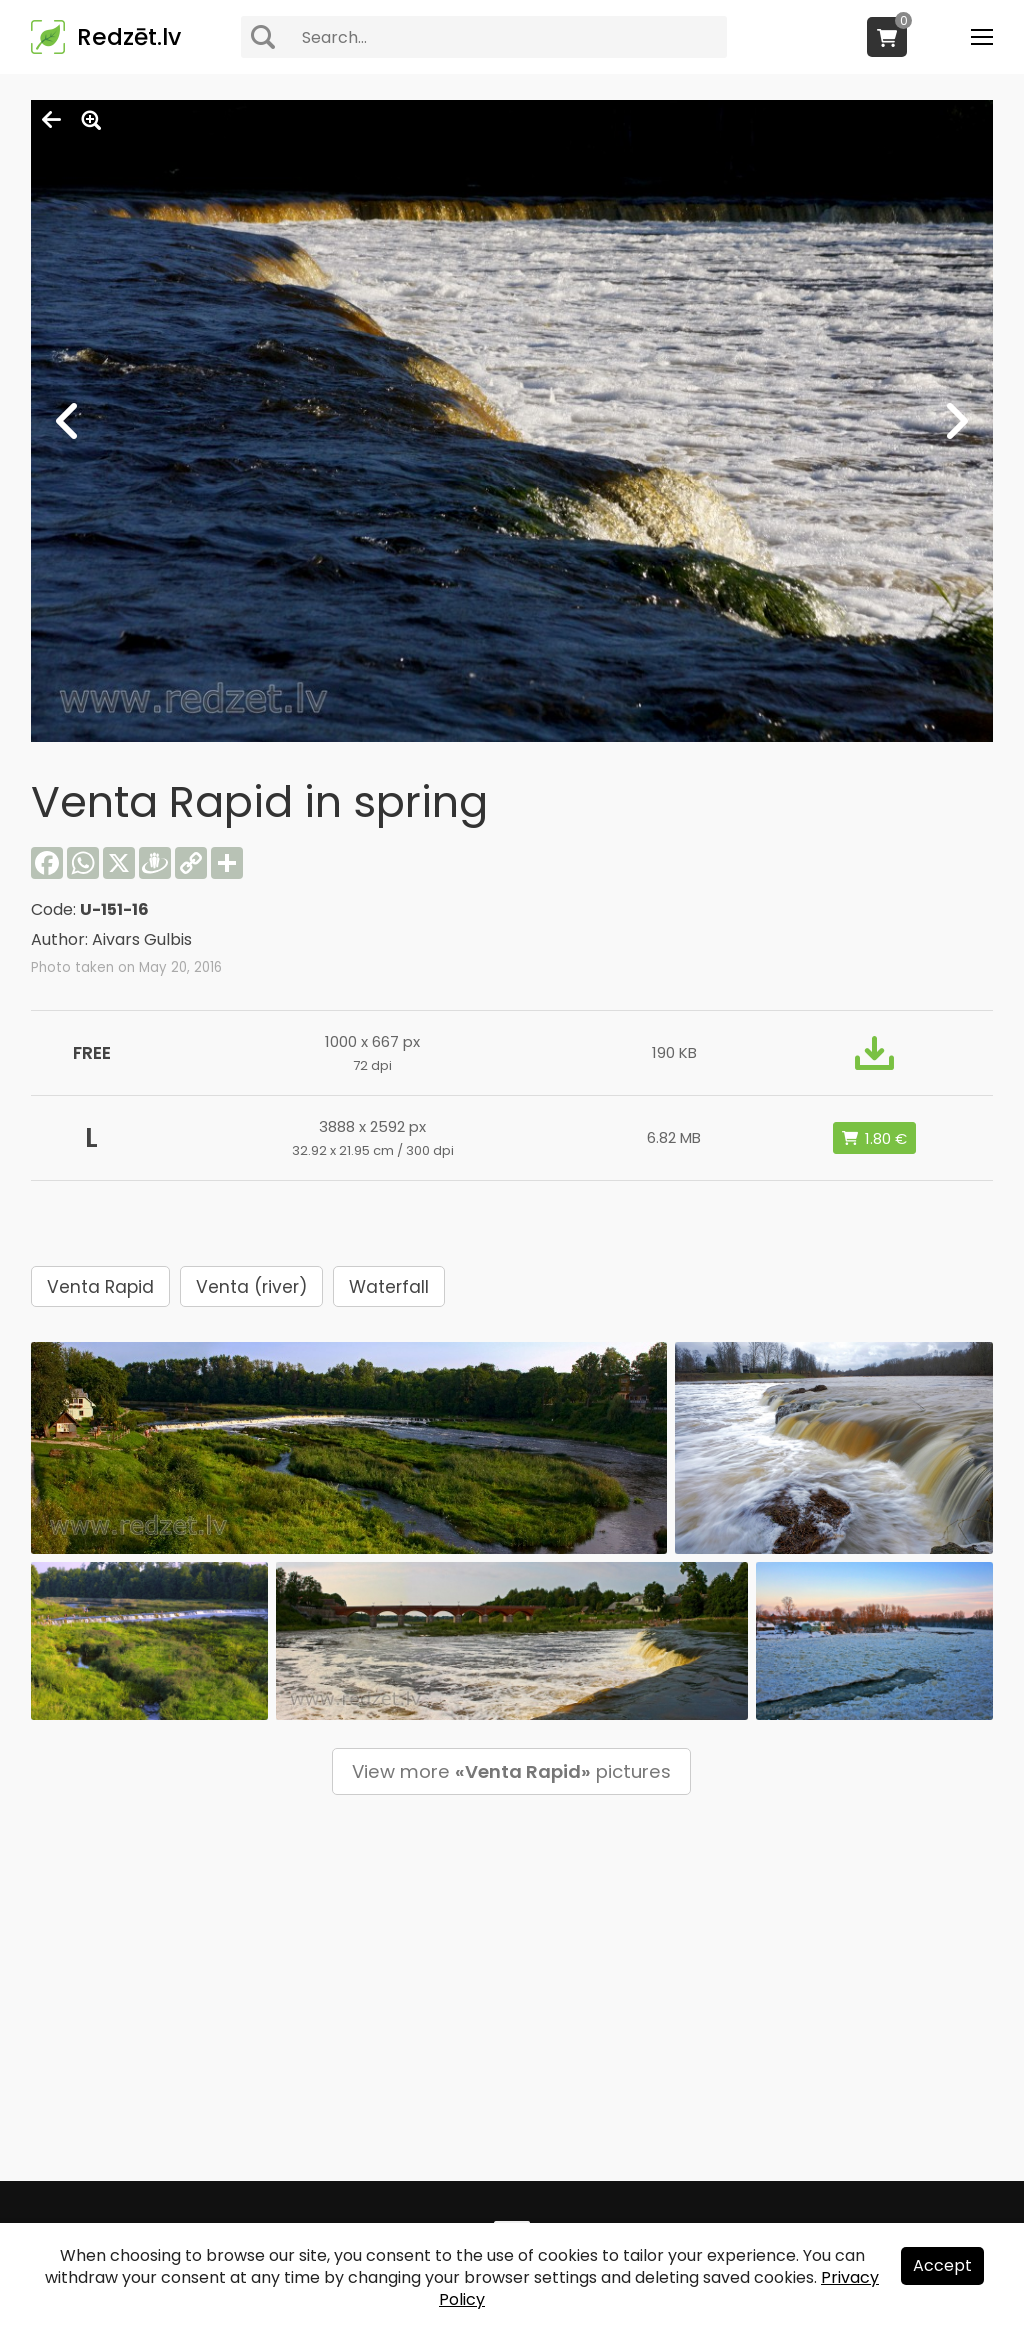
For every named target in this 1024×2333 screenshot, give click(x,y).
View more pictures (511, 1771)
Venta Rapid (100, 1287)
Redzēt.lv (129, 37)
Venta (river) (251, 1287)
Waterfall (389, 1287)
